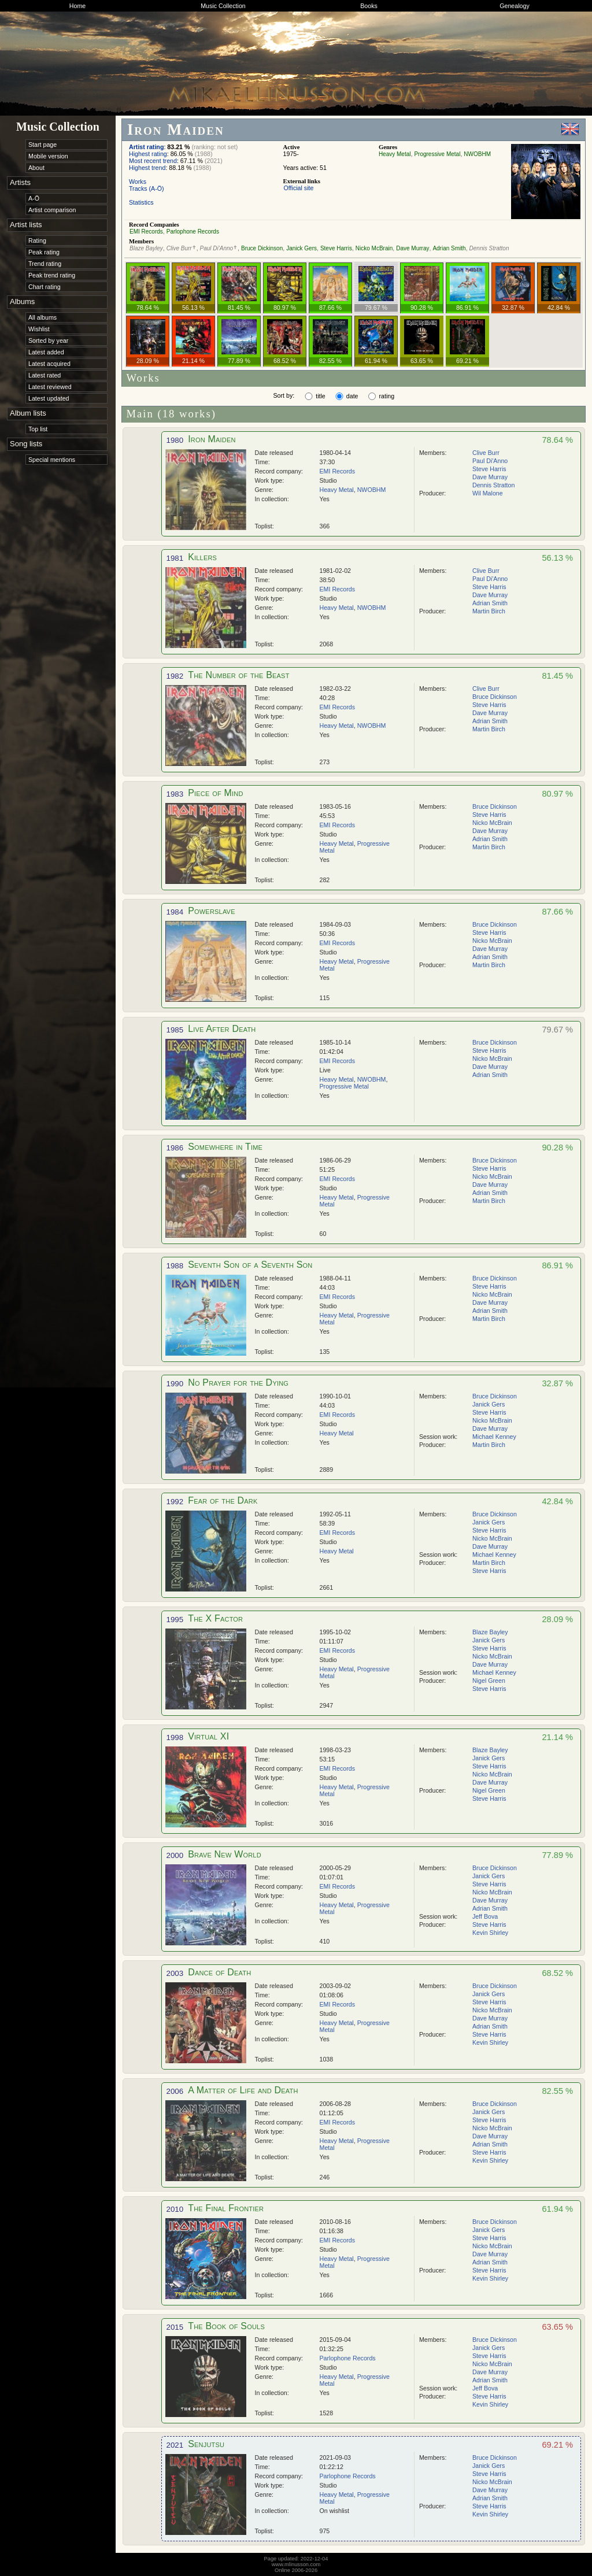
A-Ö (33, 198)
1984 (175, 912)
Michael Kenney (494, 1436)
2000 (175, 1855)
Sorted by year (48, 340)
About (36, 167)
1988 (175, 1265)
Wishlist (39, 328)
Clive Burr (179, 248)
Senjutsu (206, 2444)
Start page (42, 144)
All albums (42, 317)
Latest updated (48, 398)
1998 (175, 1737)
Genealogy (515, 5)
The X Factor (215, 1618)
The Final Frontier (226, 2208)
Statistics (141, 202)
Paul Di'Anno (217, 248)
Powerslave (211, 911)
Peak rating (44, 252)
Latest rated (44, 375)
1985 (175, 1030)
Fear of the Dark (222, 1500)
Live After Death (222, 1029)
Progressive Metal (437, 154)
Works (137, 181)
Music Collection (223, 5)
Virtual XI (208, 1736)
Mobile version (48, 156)
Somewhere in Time (225, 1147)
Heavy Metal (395, 154)
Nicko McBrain (374, 248)
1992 (175, 1501)
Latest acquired (49, 363)
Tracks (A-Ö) (146, 188)
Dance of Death (219, 1972)
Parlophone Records (192, 231)
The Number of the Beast (238, 675)
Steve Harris (336, 248)
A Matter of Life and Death (243, 2090)
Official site (299, 187)
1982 (175, 676)
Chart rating (44, 286)
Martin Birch (488, 611)
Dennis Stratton (489, 248)
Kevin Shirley (490, 1932)
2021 (175, 2445)
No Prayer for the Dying (238, 1382)
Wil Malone (487, 493)
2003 (175, 1973)
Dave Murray (412, 248)
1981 (175, 558)
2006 (175, 2091)
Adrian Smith (448, 248)
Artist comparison (52, 209)
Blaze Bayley (146, 248)
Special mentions (51, 459)
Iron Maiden (211, 439)
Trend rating (44, 263)
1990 (175, 1383)
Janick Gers (301, 248)
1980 (175, 440)
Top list (37, 428)
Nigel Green (488, 1680)
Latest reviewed (50, 386)
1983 (175, 794)
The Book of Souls (226, 2326)
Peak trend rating (51, 275)
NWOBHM (477, 154)
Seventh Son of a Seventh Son (250, 1265)
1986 (175, 1147)
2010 (175, 2209)
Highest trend (147, 167)
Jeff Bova (485, 1916)
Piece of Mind (215, 793)
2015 (175, 2327)
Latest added (46, 352)
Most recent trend (153, 160)
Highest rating (148, 153)
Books (369, 5)
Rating (37, 240)
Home (77, 5)
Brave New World (224, 1854)
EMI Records (146, 231)
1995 (175, 1619)
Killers (202, 557)
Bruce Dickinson (262, 248)
